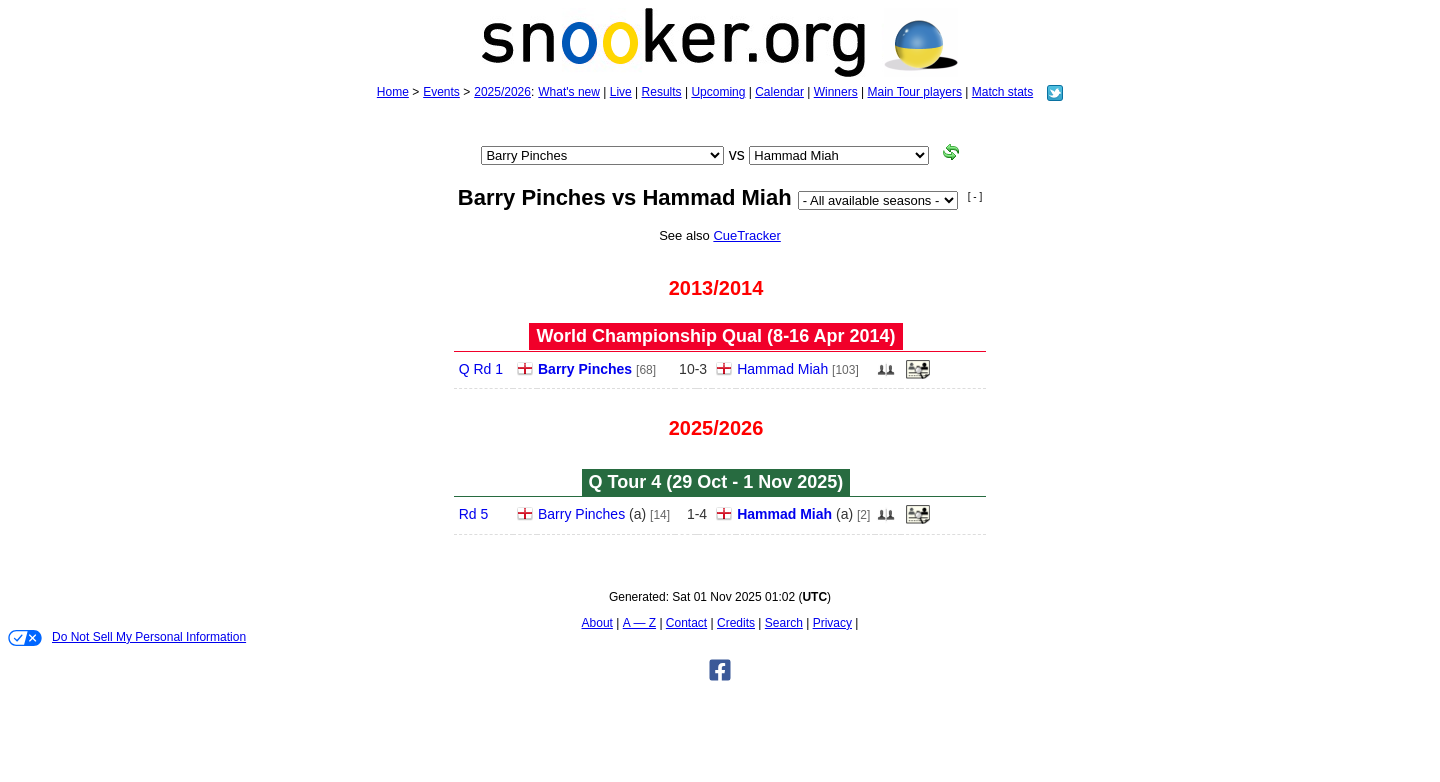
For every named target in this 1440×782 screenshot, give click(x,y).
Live (621, 92)
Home (393, 92)
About (597, 623)
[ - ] (975, 196)
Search (784, 623)
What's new (569, 92)
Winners (836, 92)
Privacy (832, 623)
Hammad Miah (782, 369)
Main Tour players (915, 92)
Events (441, 92)
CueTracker (746, 235)
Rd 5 (474, 514)
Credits (736, 623)
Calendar (779, 92)
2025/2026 (502, 92)
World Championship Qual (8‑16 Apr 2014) (715, 336)
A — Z (639, 623)
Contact (686, 623)
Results (662, 92)
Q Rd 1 (481, 369)
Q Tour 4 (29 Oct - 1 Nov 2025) (716, 482)
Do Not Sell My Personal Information (127, 638)
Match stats (1002, 92)
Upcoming (718, 92)
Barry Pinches (585, 369)
